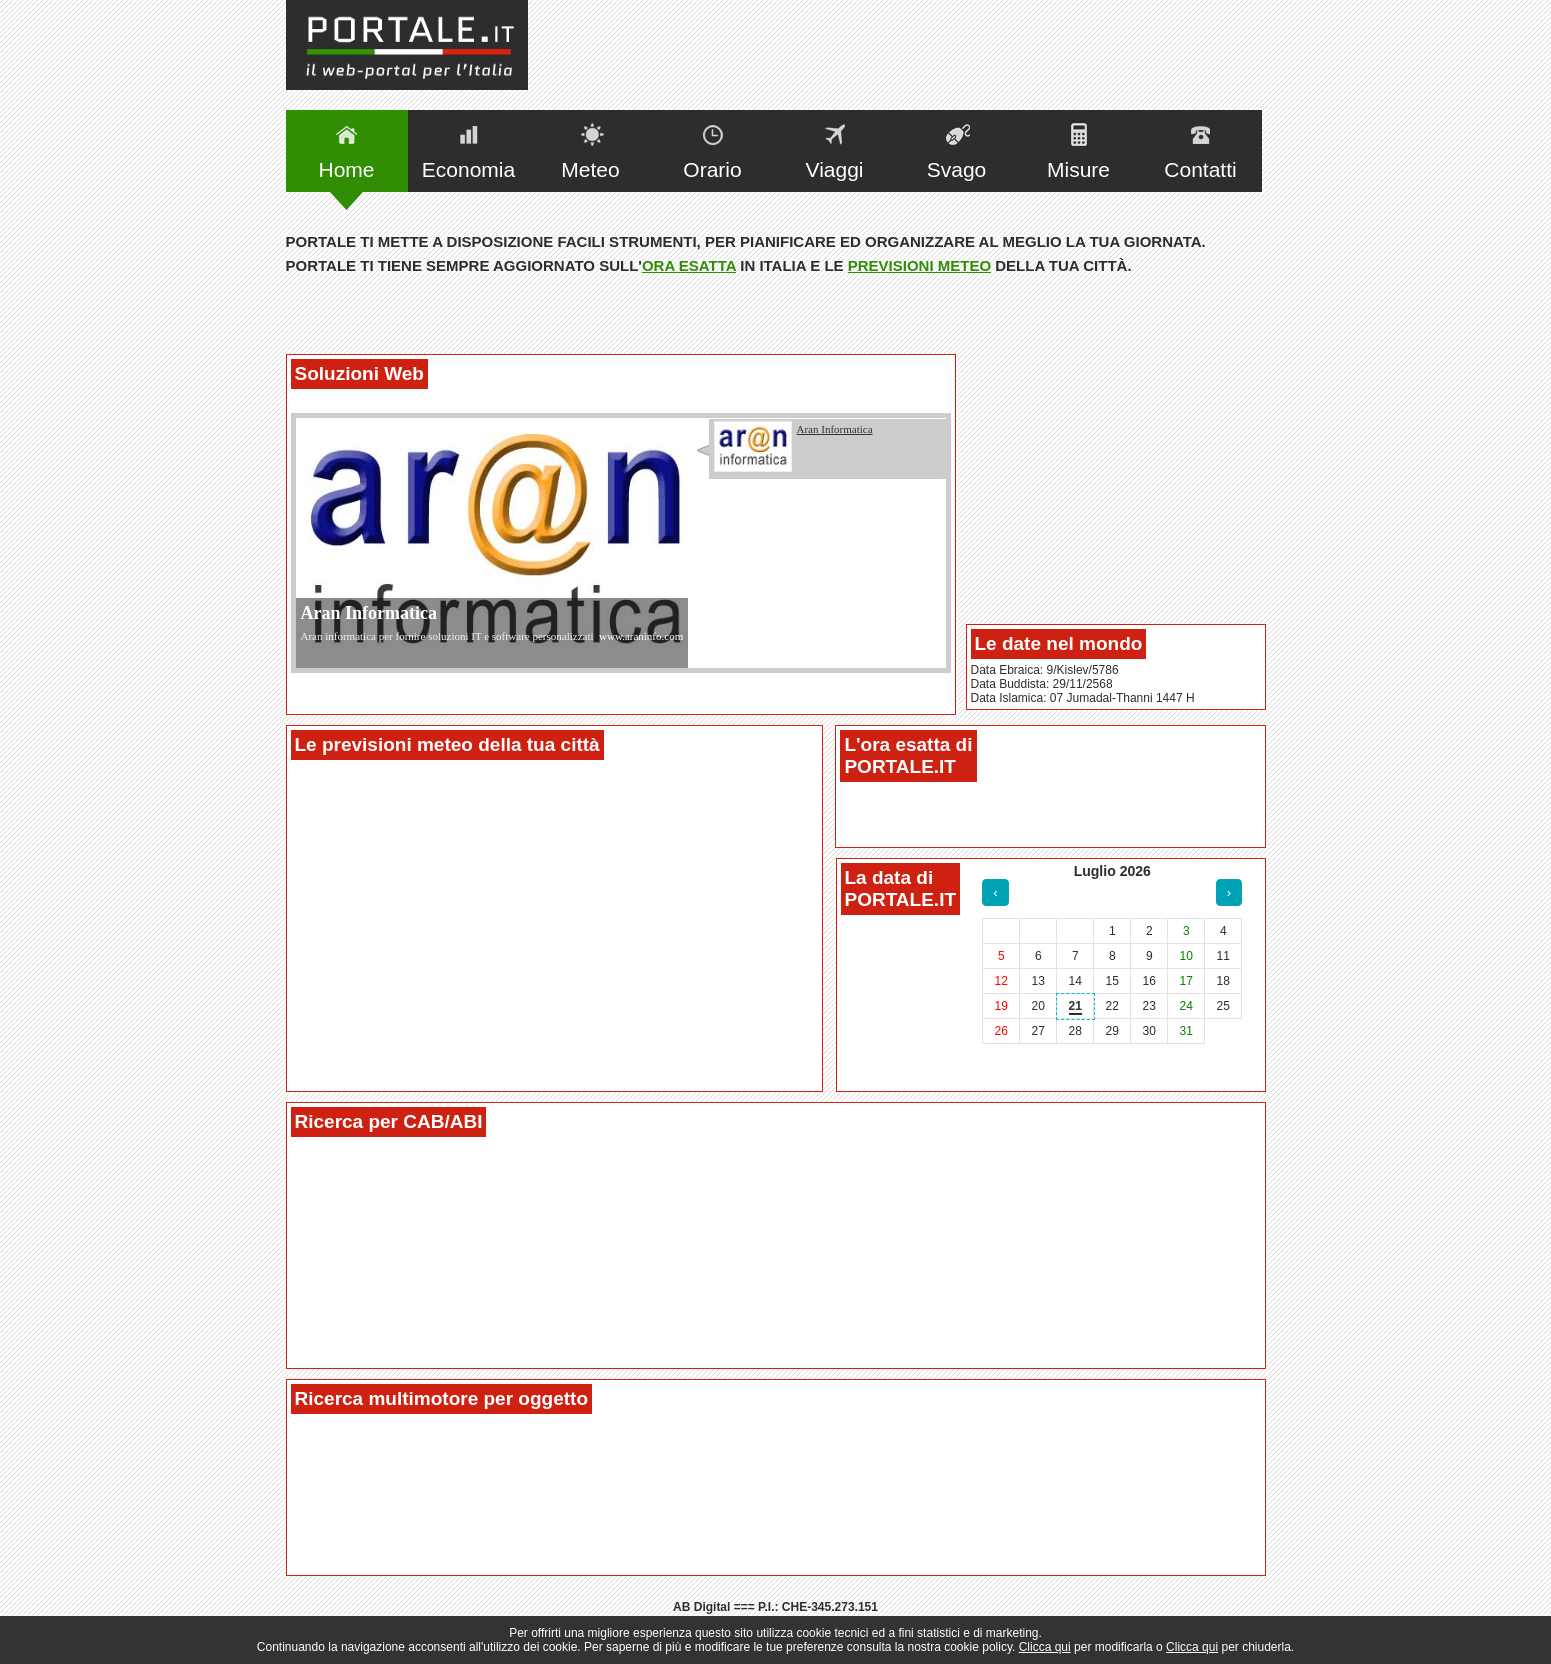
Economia (468, 169)
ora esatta (689, 265)
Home (346, 169)
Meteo (590, 169)
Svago (957, 169)
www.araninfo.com (641, 636)
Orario (712, 169)
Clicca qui (1045, 1647)
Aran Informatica (369, 613)
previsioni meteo (919, 265)
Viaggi (835, 169)
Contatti (1200, 169)
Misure (1078, 169)
